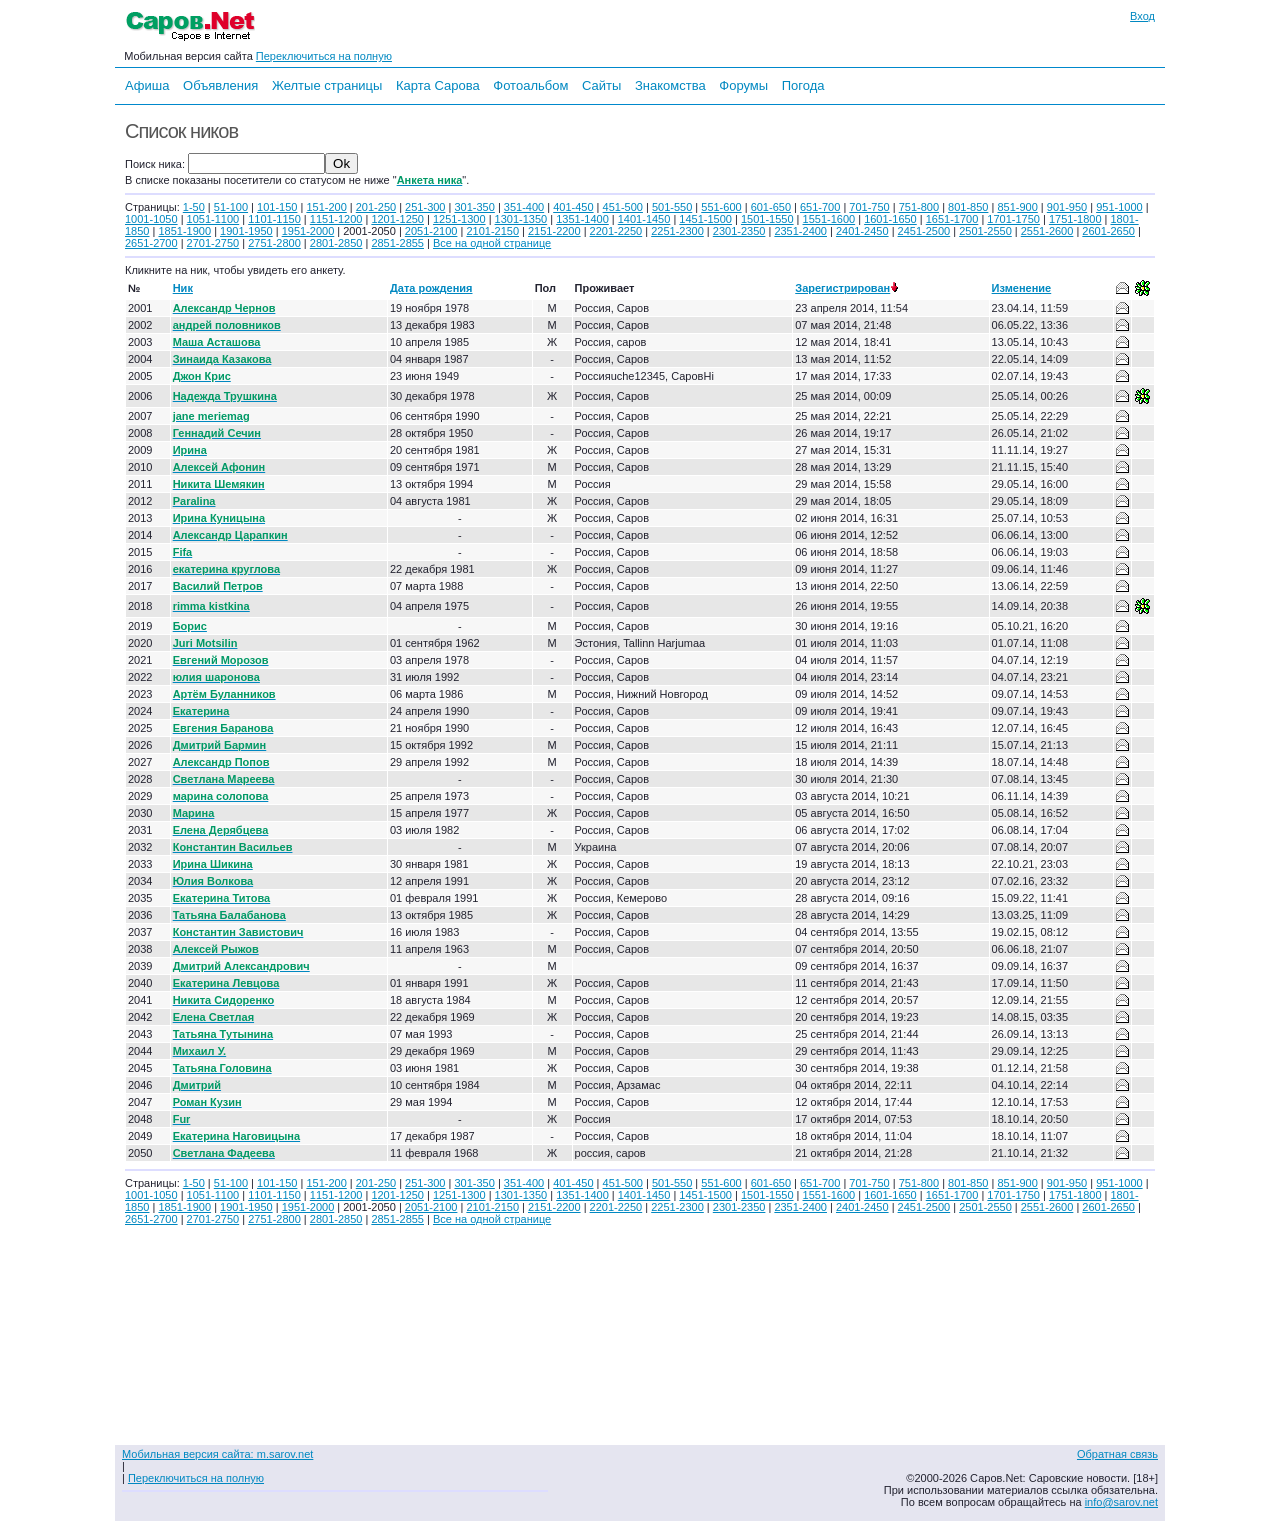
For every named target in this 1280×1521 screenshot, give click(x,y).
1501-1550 (767, 219)
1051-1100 (213, 219)
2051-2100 (431, 231)
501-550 (672, 207)
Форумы (743, 85)
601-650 (771, 207)
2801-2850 (336, 243)
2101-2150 (492, 231)
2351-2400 (800, 231)
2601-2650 (1108, 231)
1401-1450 (644, 219)
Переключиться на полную (324, 56)
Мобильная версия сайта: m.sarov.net (217, 1454)
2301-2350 (739, 231)
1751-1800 (1075, 219)
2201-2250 (616, 231)
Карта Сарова (438, 85)
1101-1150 (274, 219)
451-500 (623, 207)
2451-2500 (924, 231)
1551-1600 (829, 219)
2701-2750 (213, 243)
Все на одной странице (492, 243)
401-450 (573, 207)
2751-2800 (274, 243)
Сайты (601, 85)
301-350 (474, 207)
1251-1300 (459, 219)
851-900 (1017, 207)
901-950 (1067, 207)
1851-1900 (184, 231)
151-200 (326, 207)
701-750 (869, 207)
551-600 (721, 207)
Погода (803, 85)
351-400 (524, 207)
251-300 (425, 207)
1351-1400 (582, 219)
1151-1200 (336, 219)
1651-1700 (952, 219)
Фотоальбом (530, 85)
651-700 (820, 207)
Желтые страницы (327, 85)
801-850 (968, 207)
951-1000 (1119, 207)
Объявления (220, 85)
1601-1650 (890, 219)
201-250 (376, 207)
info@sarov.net (1121, 1502)
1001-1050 (151, 219)
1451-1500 (705, 219)
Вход (1142, 16)
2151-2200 (554, 231)
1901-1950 (246, 231)
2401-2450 (862, 231)
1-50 (194, 207)
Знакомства (670, 85)
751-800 (919, 207)
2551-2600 (1047, 231)
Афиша (147, 85)
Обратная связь (1117, 1454)
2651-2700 (151, 243)
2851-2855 (397, 243)
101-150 (277, 207)
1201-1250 (397, 219)
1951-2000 (308, 231)
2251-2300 (677, 231)
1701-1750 (1013, 219)
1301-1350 (521, 219)
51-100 (231, 207)
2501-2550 (985, 231)
